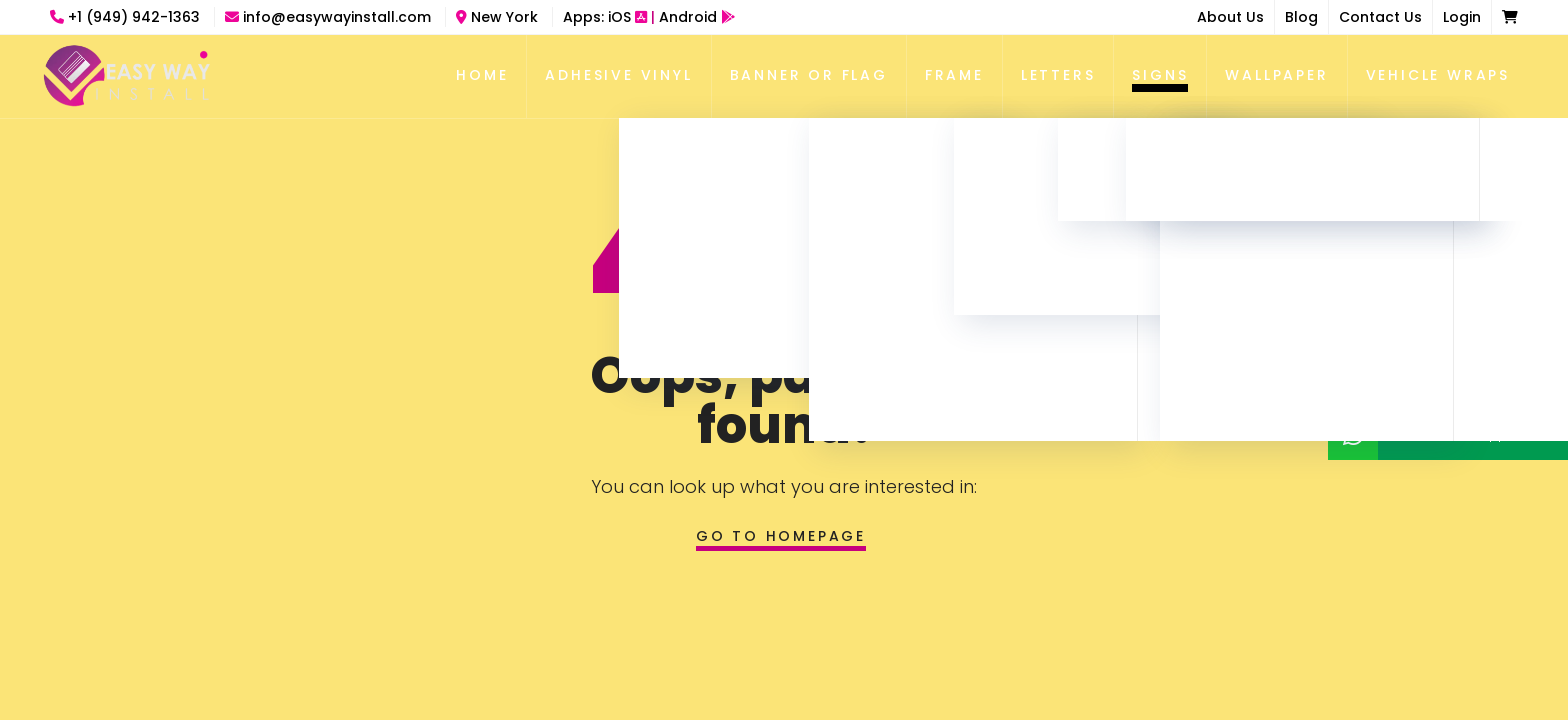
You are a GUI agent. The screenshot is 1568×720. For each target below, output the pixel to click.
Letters (1058, 75)
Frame (954, 75)
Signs (1160, 75)
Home (482, 75)
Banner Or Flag (809, 75)
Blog (1301, 17)
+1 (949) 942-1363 (127, 17)
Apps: (649, 17)
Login (1462, 17)
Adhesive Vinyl (618, 75)
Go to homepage (781, 536)
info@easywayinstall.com (330, 17)
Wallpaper (1276, 75)
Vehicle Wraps (1438, 75)
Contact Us (1380, 17)
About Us (1230, 17)
